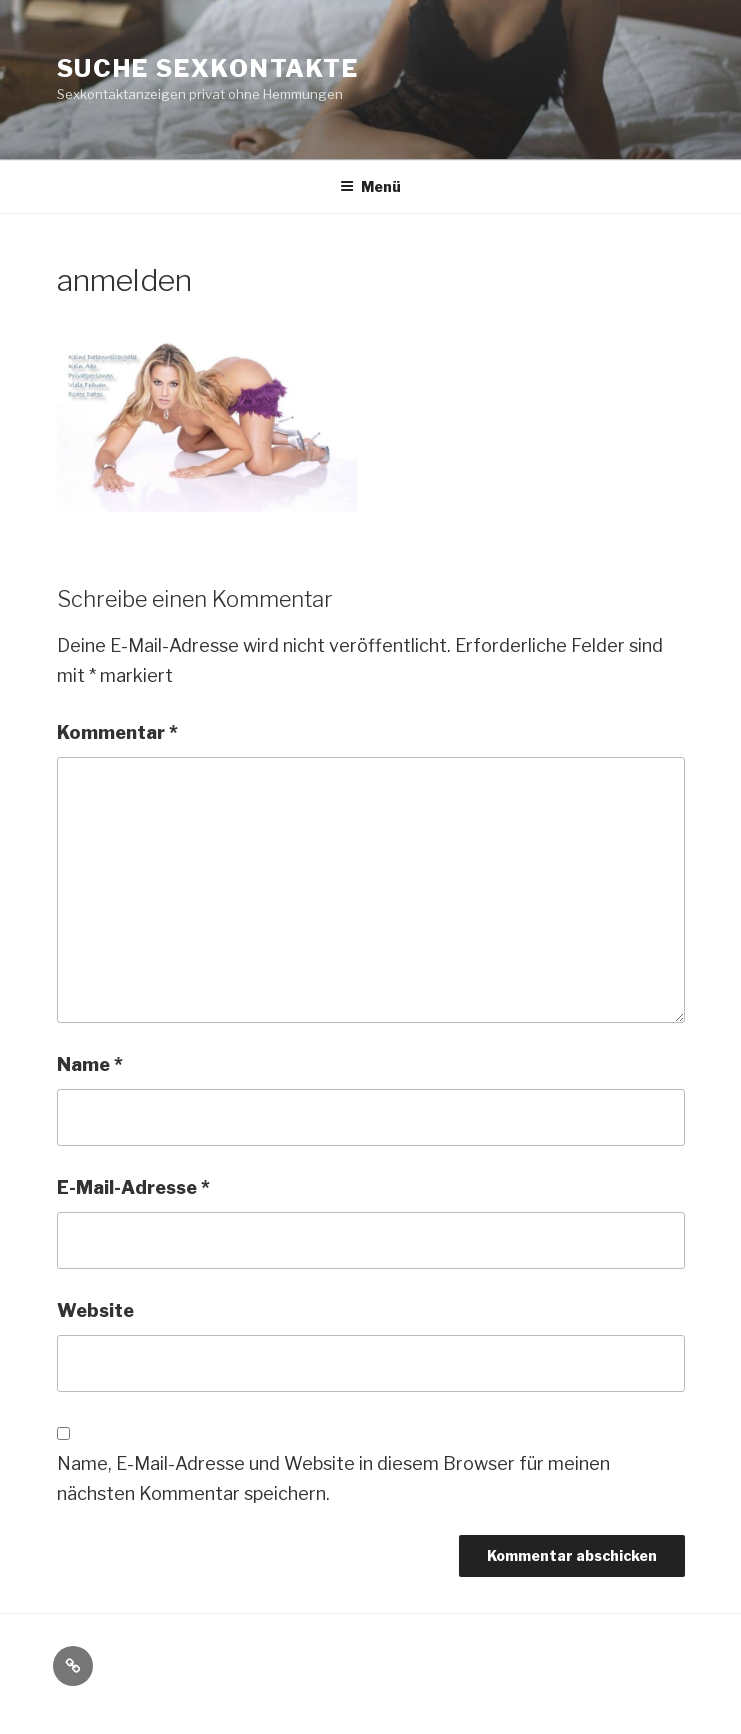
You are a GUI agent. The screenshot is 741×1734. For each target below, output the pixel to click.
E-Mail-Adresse (133, 1187)
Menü (370, 186)
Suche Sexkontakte (208, 68)
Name (90, 1064)
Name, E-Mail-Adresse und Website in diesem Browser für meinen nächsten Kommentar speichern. (333, 1478)
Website (95, 1310)
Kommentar (117, 732)
